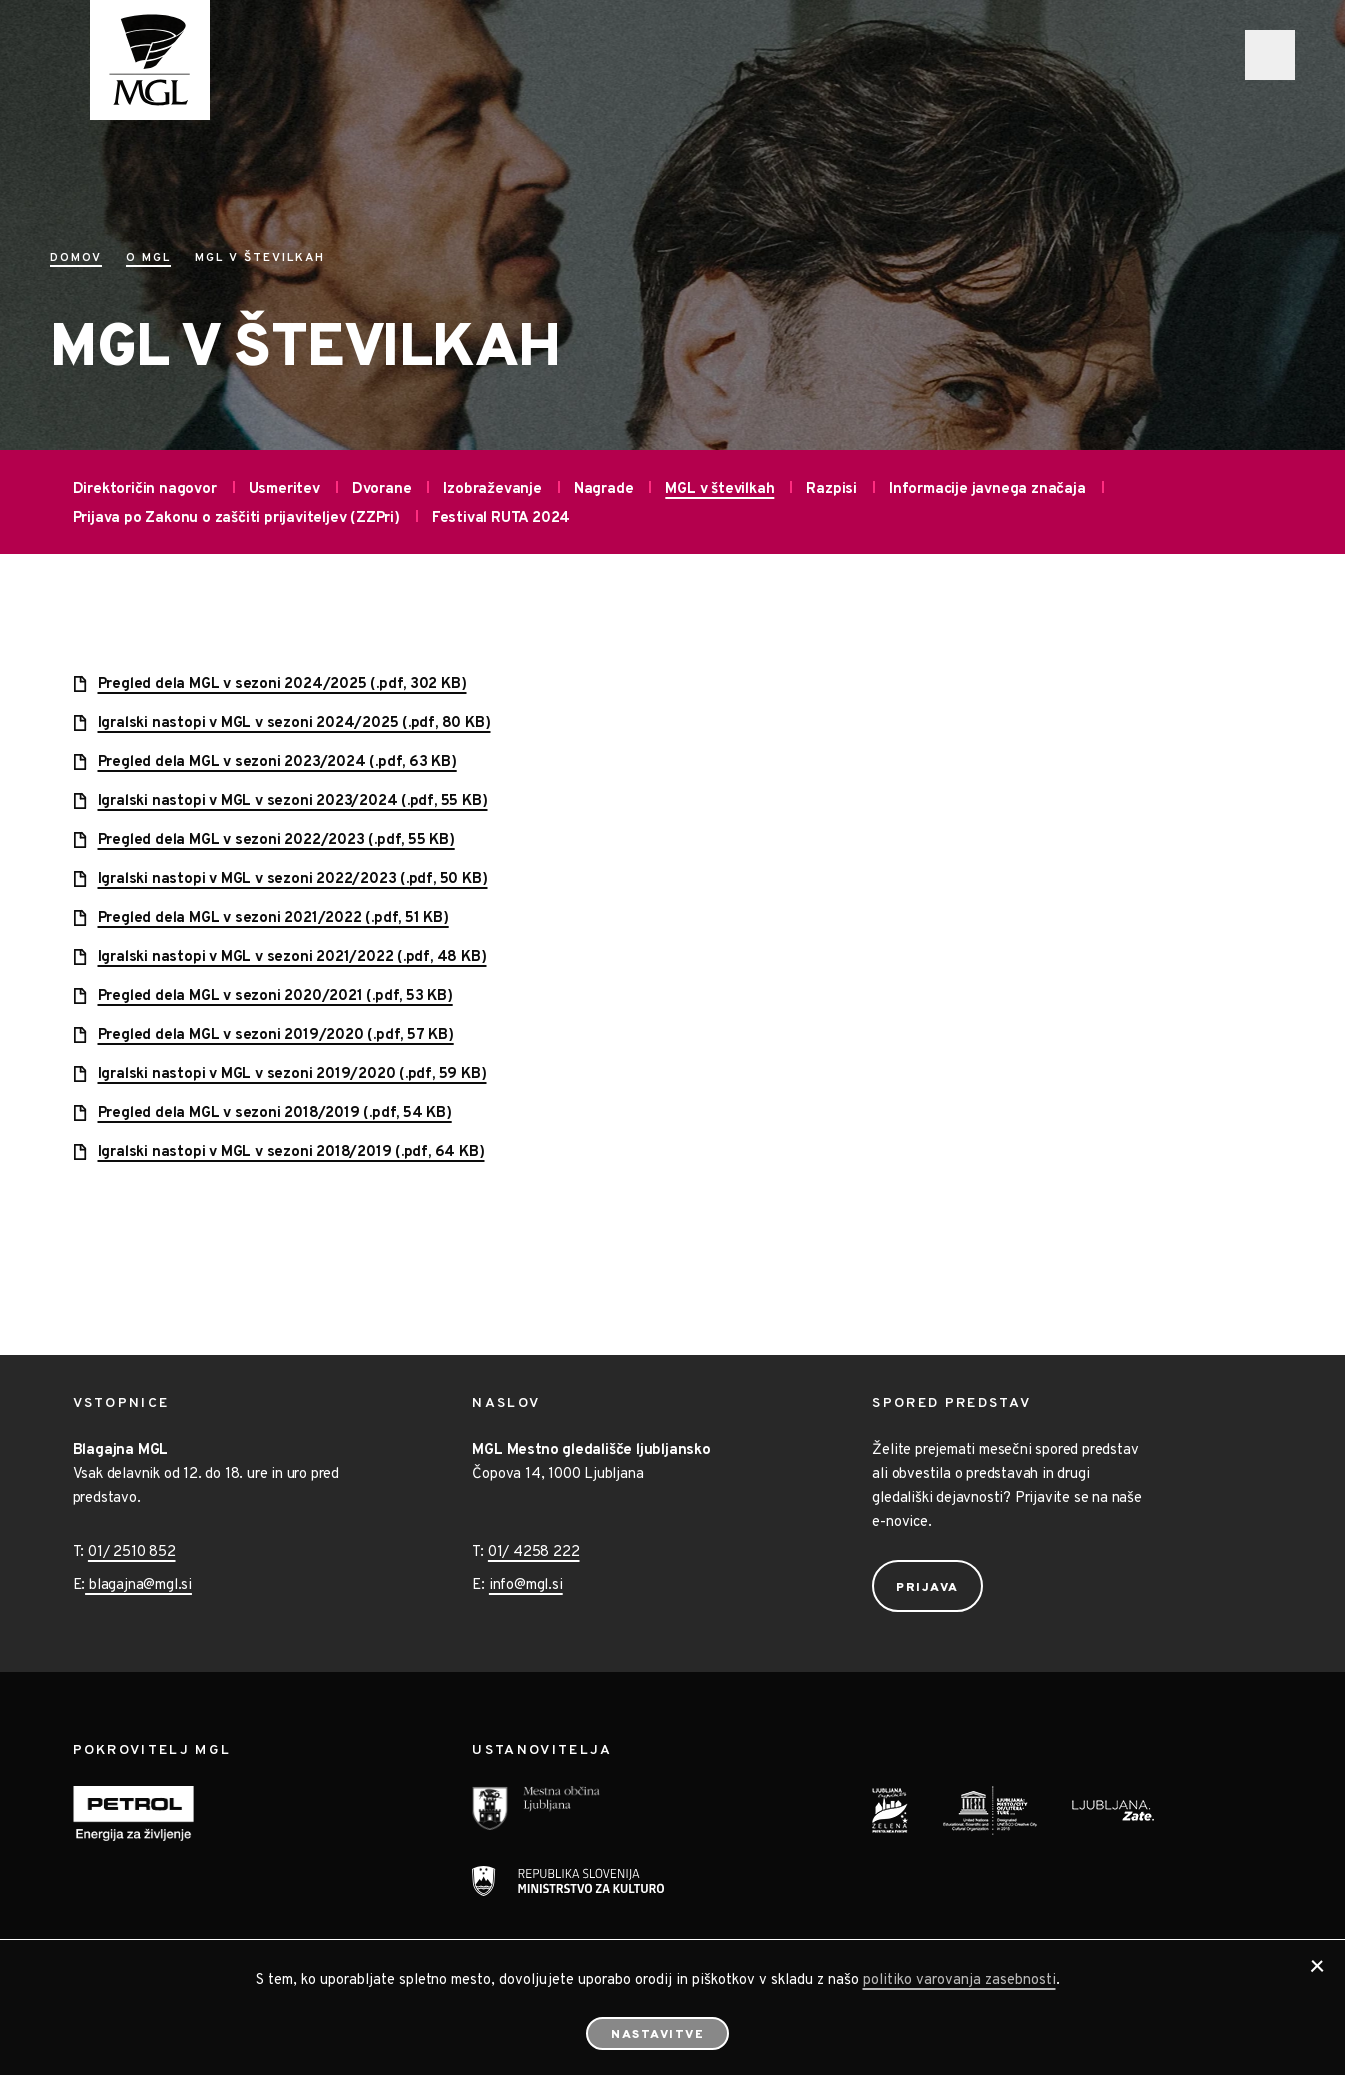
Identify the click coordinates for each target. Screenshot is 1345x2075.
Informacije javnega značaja (987, 489)
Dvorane (382, 489)
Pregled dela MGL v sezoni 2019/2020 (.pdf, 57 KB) (276, 1035)
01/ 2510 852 (132, 1552)
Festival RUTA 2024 (501, 518)
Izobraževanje (492, 489)
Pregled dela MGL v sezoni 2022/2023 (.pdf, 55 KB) (276, 840)
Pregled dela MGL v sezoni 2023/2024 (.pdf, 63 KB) (277, 762)
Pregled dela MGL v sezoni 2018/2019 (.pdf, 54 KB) (275, 1113)
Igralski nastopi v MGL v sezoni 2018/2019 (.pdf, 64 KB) (291, 1152)
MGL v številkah (719, 489)
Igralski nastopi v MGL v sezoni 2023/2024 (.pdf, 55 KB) (293, 801)
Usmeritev (284, 489)
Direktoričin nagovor (145, 489)
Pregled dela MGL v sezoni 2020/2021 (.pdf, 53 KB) (275, 996)
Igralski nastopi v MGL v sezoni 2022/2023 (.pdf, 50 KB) (293, 879)
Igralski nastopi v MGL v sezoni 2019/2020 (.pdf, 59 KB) (292, 1074)
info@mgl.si (526, 1585)
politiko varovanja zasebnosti (959, 1980)
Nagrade (604, 489)
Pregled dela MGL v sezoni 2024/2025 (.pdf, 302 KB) (282, 684)
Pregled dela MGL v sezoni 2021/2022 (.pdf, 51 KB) (273, 918)
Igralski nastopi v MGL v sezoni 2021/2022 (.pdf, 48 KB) (292, 957)
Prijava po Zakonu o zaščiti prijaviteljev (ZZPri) (236, 518)
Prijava (927, 1588)
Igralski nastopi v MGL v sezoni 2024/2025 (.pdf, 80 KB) (294, 723)
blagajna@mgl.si (138, 1585)
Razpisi (831, 489)
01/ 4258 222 (534, 1552)
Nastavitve (657, 2035)
